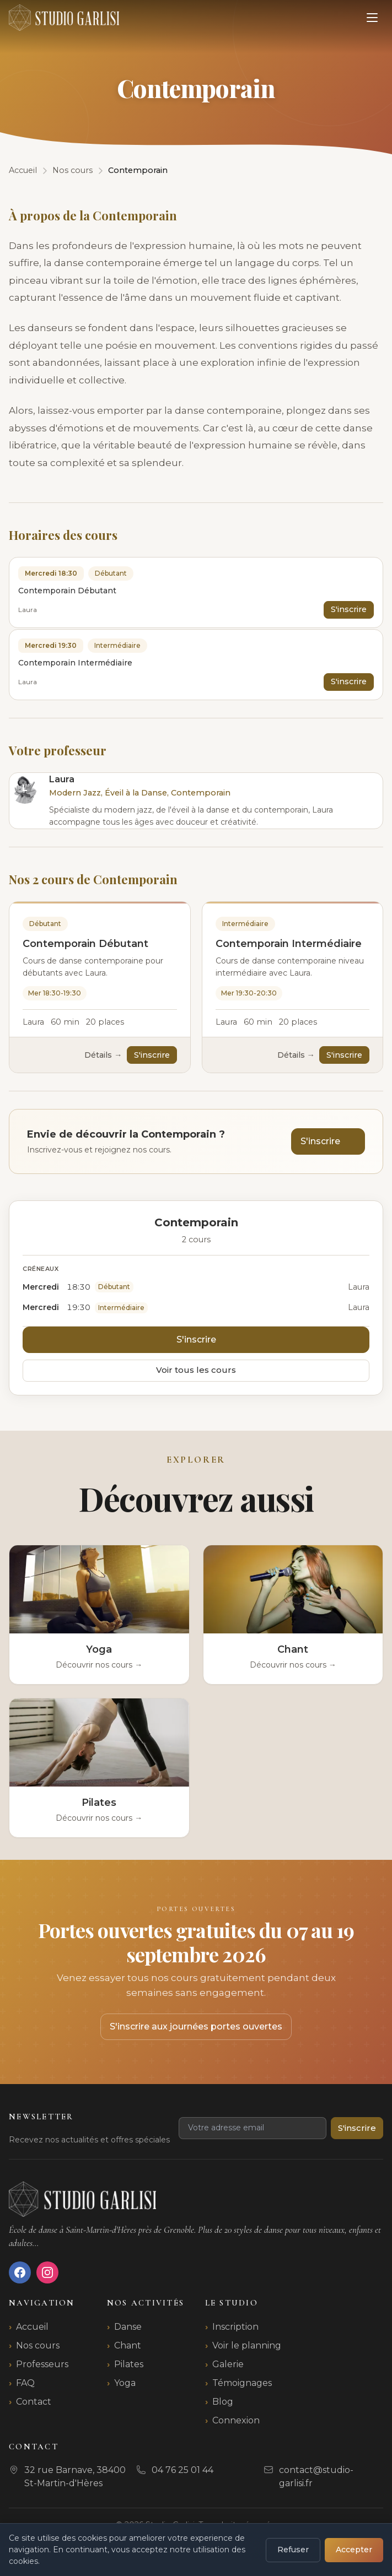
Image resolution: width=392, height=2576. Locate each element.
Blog (222, 2401)
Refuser (293, 2550)
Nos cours (38, 2345)
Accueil (32, 2326)
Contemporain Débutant (85, 944)
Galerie (228, 2364)
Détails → (103, 1055)
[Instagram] (47, 2272)
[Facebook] (20, 2272)
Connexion (236, 2420)
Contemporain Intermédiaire (289, 944)
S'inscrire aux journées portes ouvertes (196, 2026)
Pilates (128, 2364)
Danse (128, 2326)
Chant (127, 2345)
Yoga (125, 2383)
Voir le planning (246, 2345)
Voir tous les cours (196, 1370)
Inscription (235, 2326)
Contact (33, 2401)
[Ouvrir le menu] (372, 18)
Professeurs (42, 2364)
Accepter (354, 2550)
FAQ (25, 2383)
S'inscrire (349, 609)
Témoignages (242, 2383)
